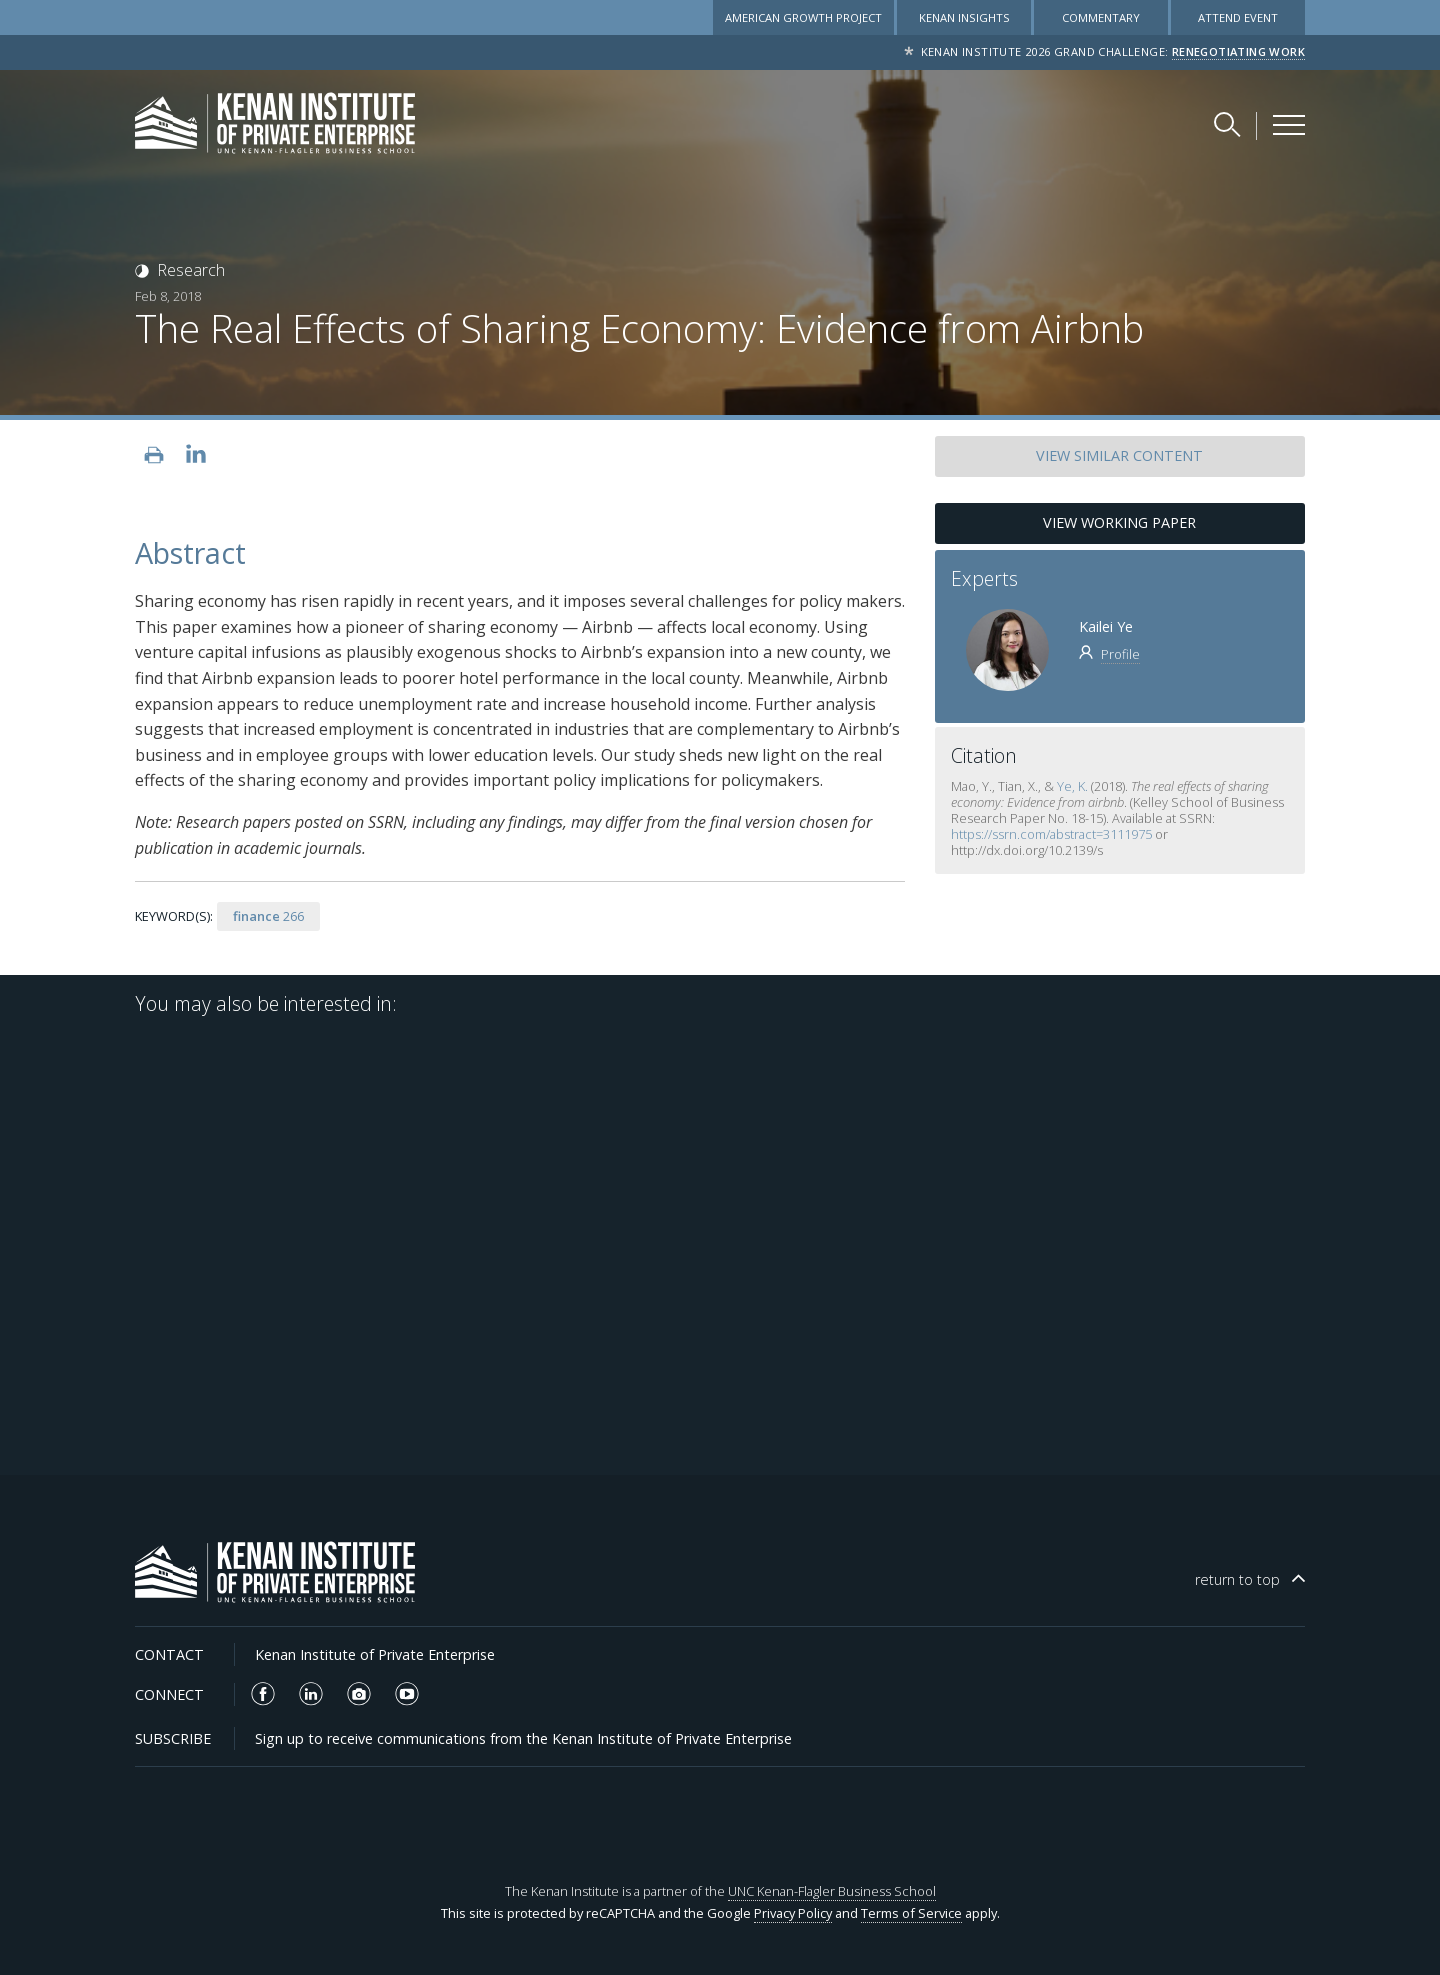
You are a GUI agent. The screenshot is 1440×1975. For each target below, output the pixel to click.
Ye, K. (1072, 786)
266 (268, 916)
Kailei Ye (1106, 626)
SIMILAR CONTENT (1119, 455)
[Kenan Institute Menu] (1289, 125)
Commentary (1101, 17)
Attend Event (1238, 17)
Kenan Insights (964, 17)
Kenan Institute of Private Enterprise (375, 1654)
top (1237, 1579)
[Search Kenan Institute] (1229, 124)
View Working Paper (1119, 522)
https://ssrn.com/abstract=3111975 (1051, 834)
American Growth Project (803, 17)
